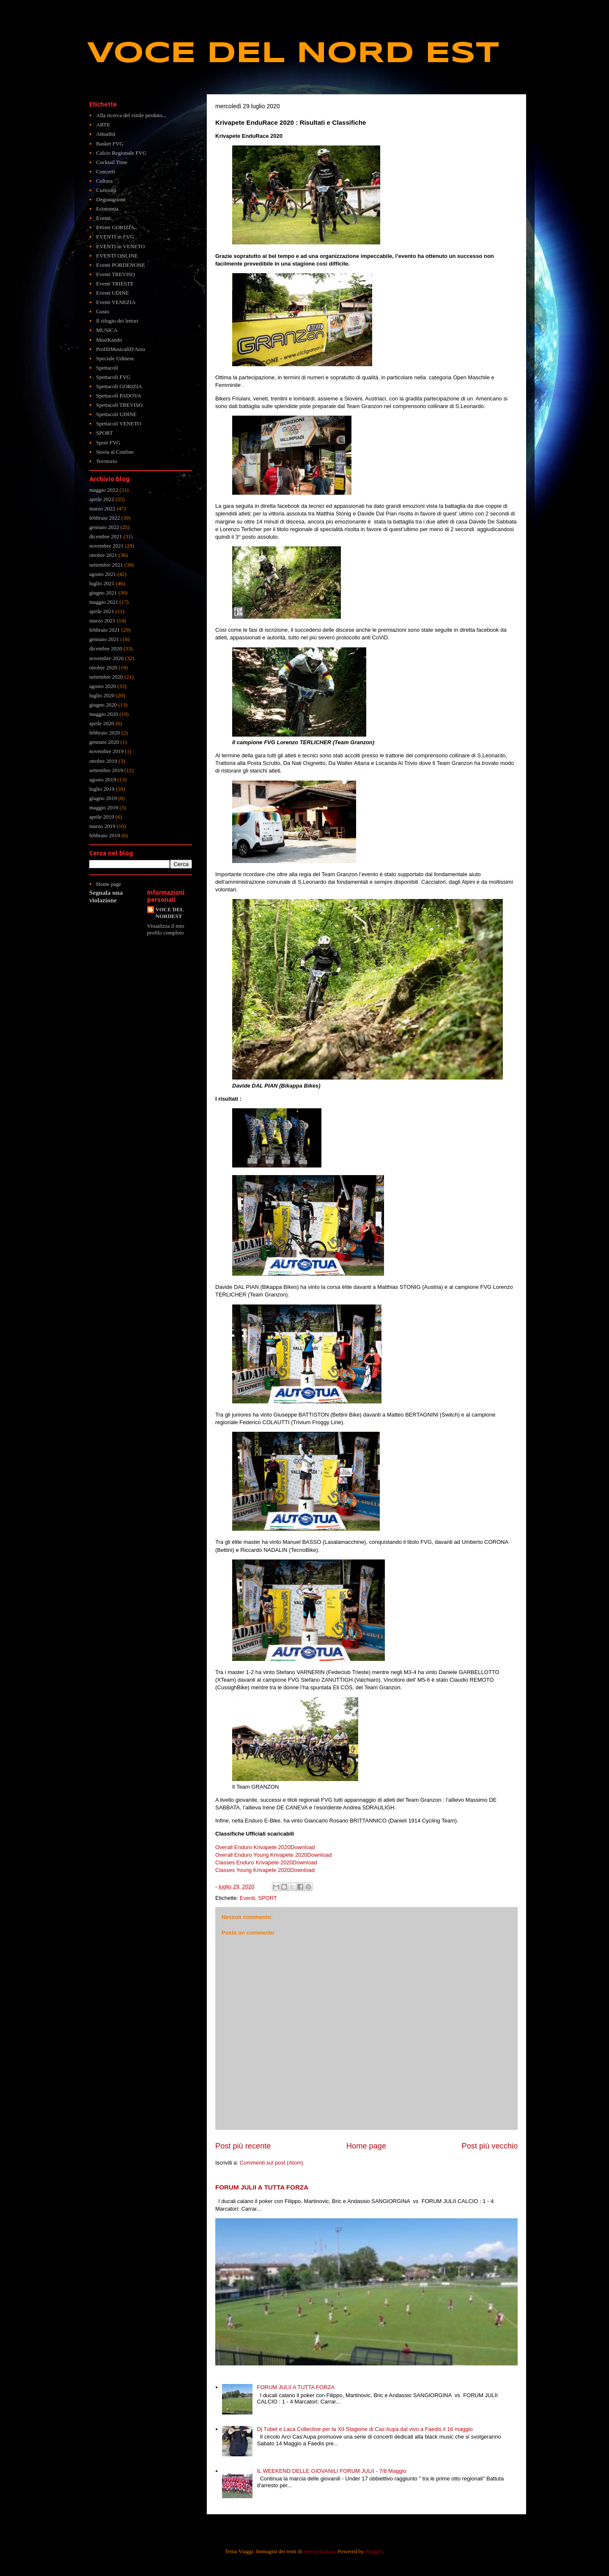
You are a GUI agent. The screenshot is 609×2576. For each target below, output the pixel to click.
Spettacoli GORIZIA (119, 386)
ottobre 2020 (103, 667)
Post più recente (243, 2146)
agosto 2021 (102, 574)
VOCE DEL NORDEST (170, 912)
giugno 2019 (103, 798)
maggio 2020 (103, 714)
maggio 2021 (103, 602)
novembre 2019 (106, 751)
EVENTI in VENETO (120, 246)
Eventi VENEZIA (115, 302)
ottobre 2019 (103, 761)
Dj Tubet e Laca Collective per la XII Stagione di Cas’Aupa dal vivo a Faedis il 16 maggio (364, 2429)
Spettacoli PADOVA (118, 395)
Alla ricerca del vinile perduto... (131, 115)
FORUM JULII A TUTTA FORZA (261, 2187)
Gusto (102, 311)
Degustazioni (110, 199)
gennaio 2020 (104, 742)
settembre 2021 (106, 565)
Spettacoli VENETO (118, 423)
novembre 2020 (106, 658)
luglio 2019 (102, 789)
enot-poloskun (319, 2551)
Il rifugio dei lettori (117, 321)
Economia (107, 209)
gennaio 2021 (104, 639)
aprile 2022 (101, 499)
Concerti (105, 171)
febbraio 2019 (104, 835)
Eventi (247, 1898)
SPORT (267, 1898)
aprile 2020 (101, 723)
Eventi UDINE (112, 293)
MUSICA (107, 330)
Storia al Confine (115, 452)
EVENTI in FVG (115, 236)
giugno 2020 (103, 705)
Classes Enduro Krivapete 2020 (254, 1862)
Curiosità (106, 190)
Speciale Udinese (115, 358)
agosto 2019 (102, 779)
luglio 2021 (102, 583)
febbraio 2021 (104, 630)
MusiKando (109, 340)
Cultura (104, 181)
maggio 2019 (103, 807)
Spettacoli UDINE (116, 414)
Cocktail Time (111, 162)
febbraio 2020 (104, 732)
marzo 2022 (102, 508)
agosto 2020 (102, 686)
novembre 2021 (106, 546)
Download (303, 1847)
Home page (366, 2146)
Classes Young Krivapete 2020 (252, 1870)
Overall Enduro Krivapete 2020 (253, 1847)
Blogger (373, 2551)
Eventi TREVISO (115, 274)
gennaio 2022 (104, 527)
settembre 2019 (106, 770)
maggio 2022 (103, 490)
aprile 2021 (101, 611)
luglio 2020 (102, 695)
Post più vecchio (490, 2146)
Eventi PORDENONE (120, 265)
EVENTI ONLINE (117, 255)
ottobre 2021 (103, 555)
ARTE (103, 124)
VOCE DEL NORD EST (293, 54)
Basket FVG (109, 143)
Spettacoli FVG (113, 377)
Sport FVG (108, 442)
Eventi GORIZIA (115, 227)
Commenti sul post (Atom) (271, 2162)
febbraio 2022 (104, 518)
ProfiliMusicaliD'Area (120, 349)
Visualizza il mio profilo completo (165, 929)
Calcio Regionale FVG (121, 153)
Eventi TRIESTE (115, 283)
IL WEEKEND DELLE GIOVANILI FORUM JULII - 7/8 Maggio (331, 2471)
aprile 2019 (101, 817)
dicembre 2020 (105, 648)
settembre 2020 (106, 677)
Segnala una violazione (106, 896)
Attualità (105, 134)
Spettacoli (107, 367)
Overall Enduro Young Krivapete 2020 (261, 1855)
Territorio (106, 461)
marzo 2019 (102, 826)
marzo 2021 (102, 620)
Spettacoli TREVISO (119, 405)
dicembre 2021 (105, 536)
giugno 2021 (103, 592)
